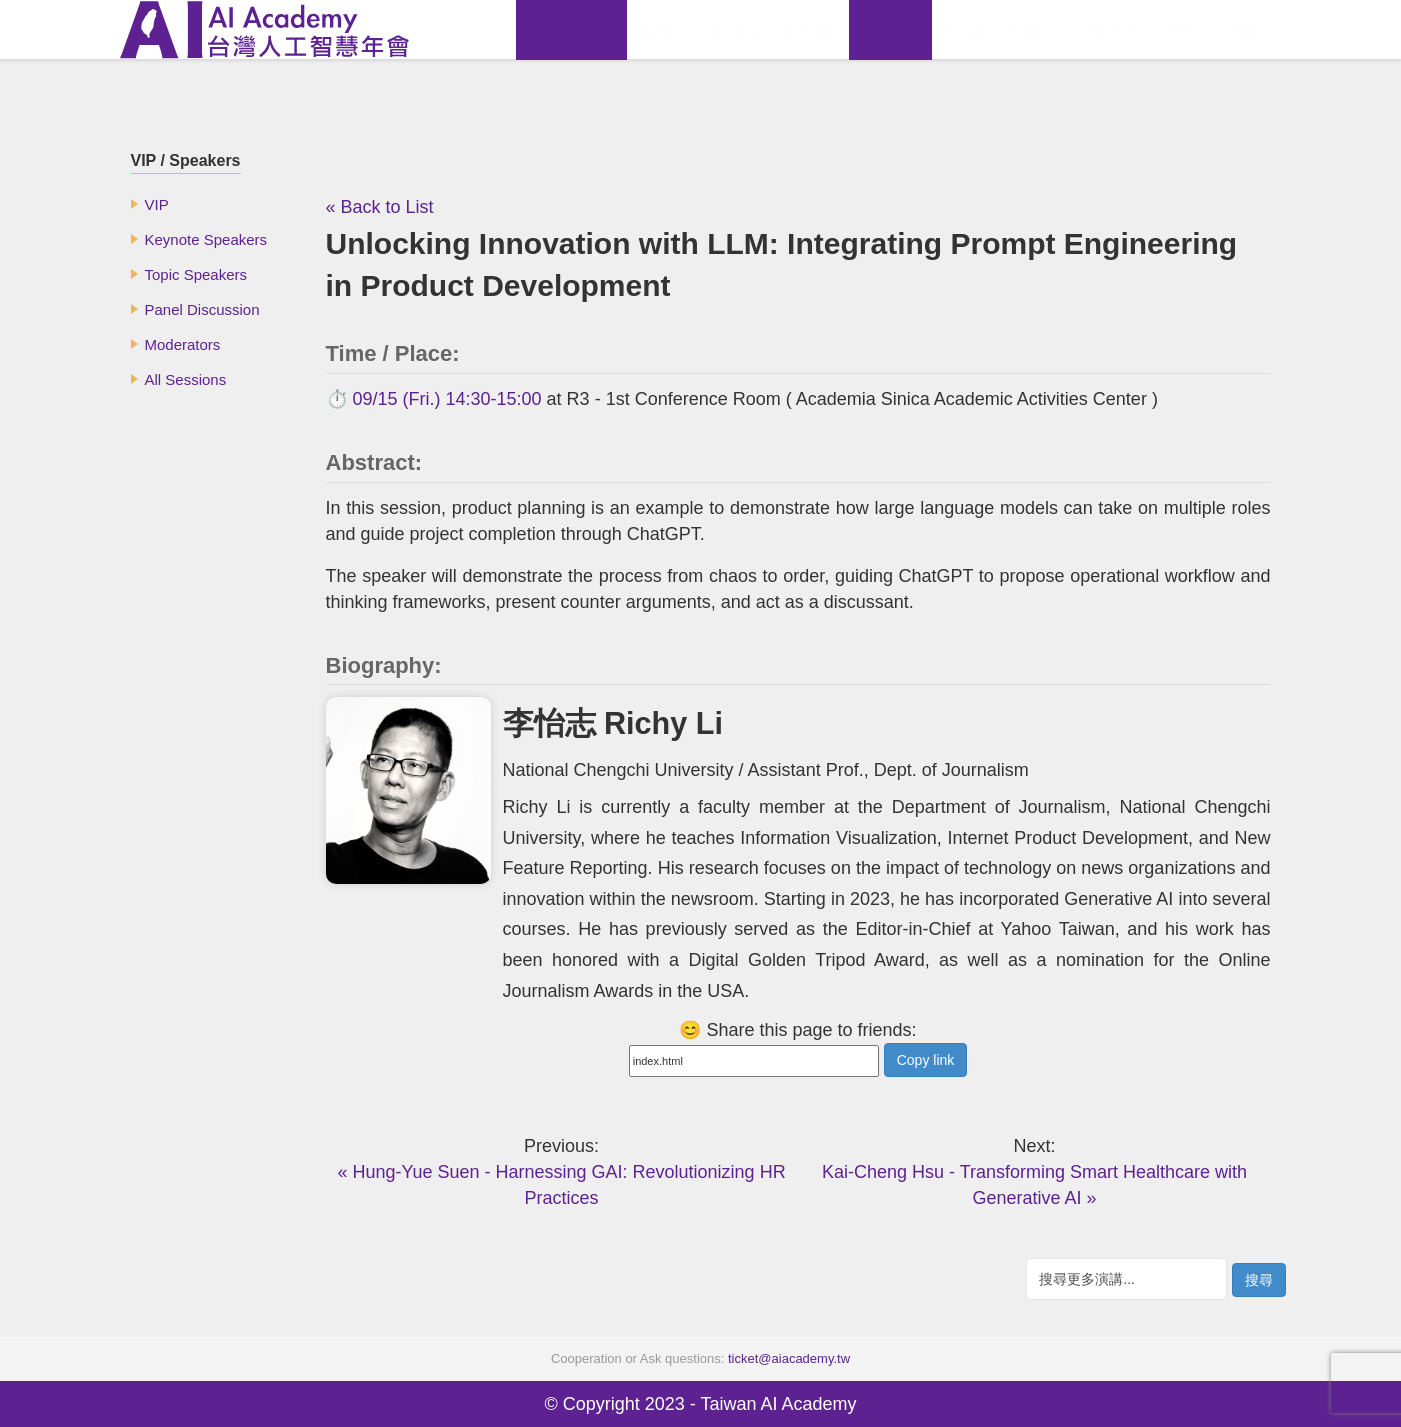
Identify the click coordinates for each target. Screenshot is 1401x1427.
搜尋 (1259, 1280)
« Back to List (380, 207)
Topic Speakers (196, 274)
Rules (1032, 29)
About (660, 29)
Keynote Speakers (206, 239)
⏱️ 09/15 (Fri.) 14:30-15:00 (434, 399)
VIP (157, 204)
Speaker (890, 29)
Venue (966, 29)
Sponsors (1111, 29)
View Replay (571, 29)
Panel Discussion (202, 309)
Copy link (926, 1060)
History (733, 29)
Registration (1214, 29)
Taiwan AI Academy (778, 1404)
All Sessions (186, 379)
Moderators (183, 344)
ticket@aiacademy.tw (789, 1358)
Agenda (809, 29)
